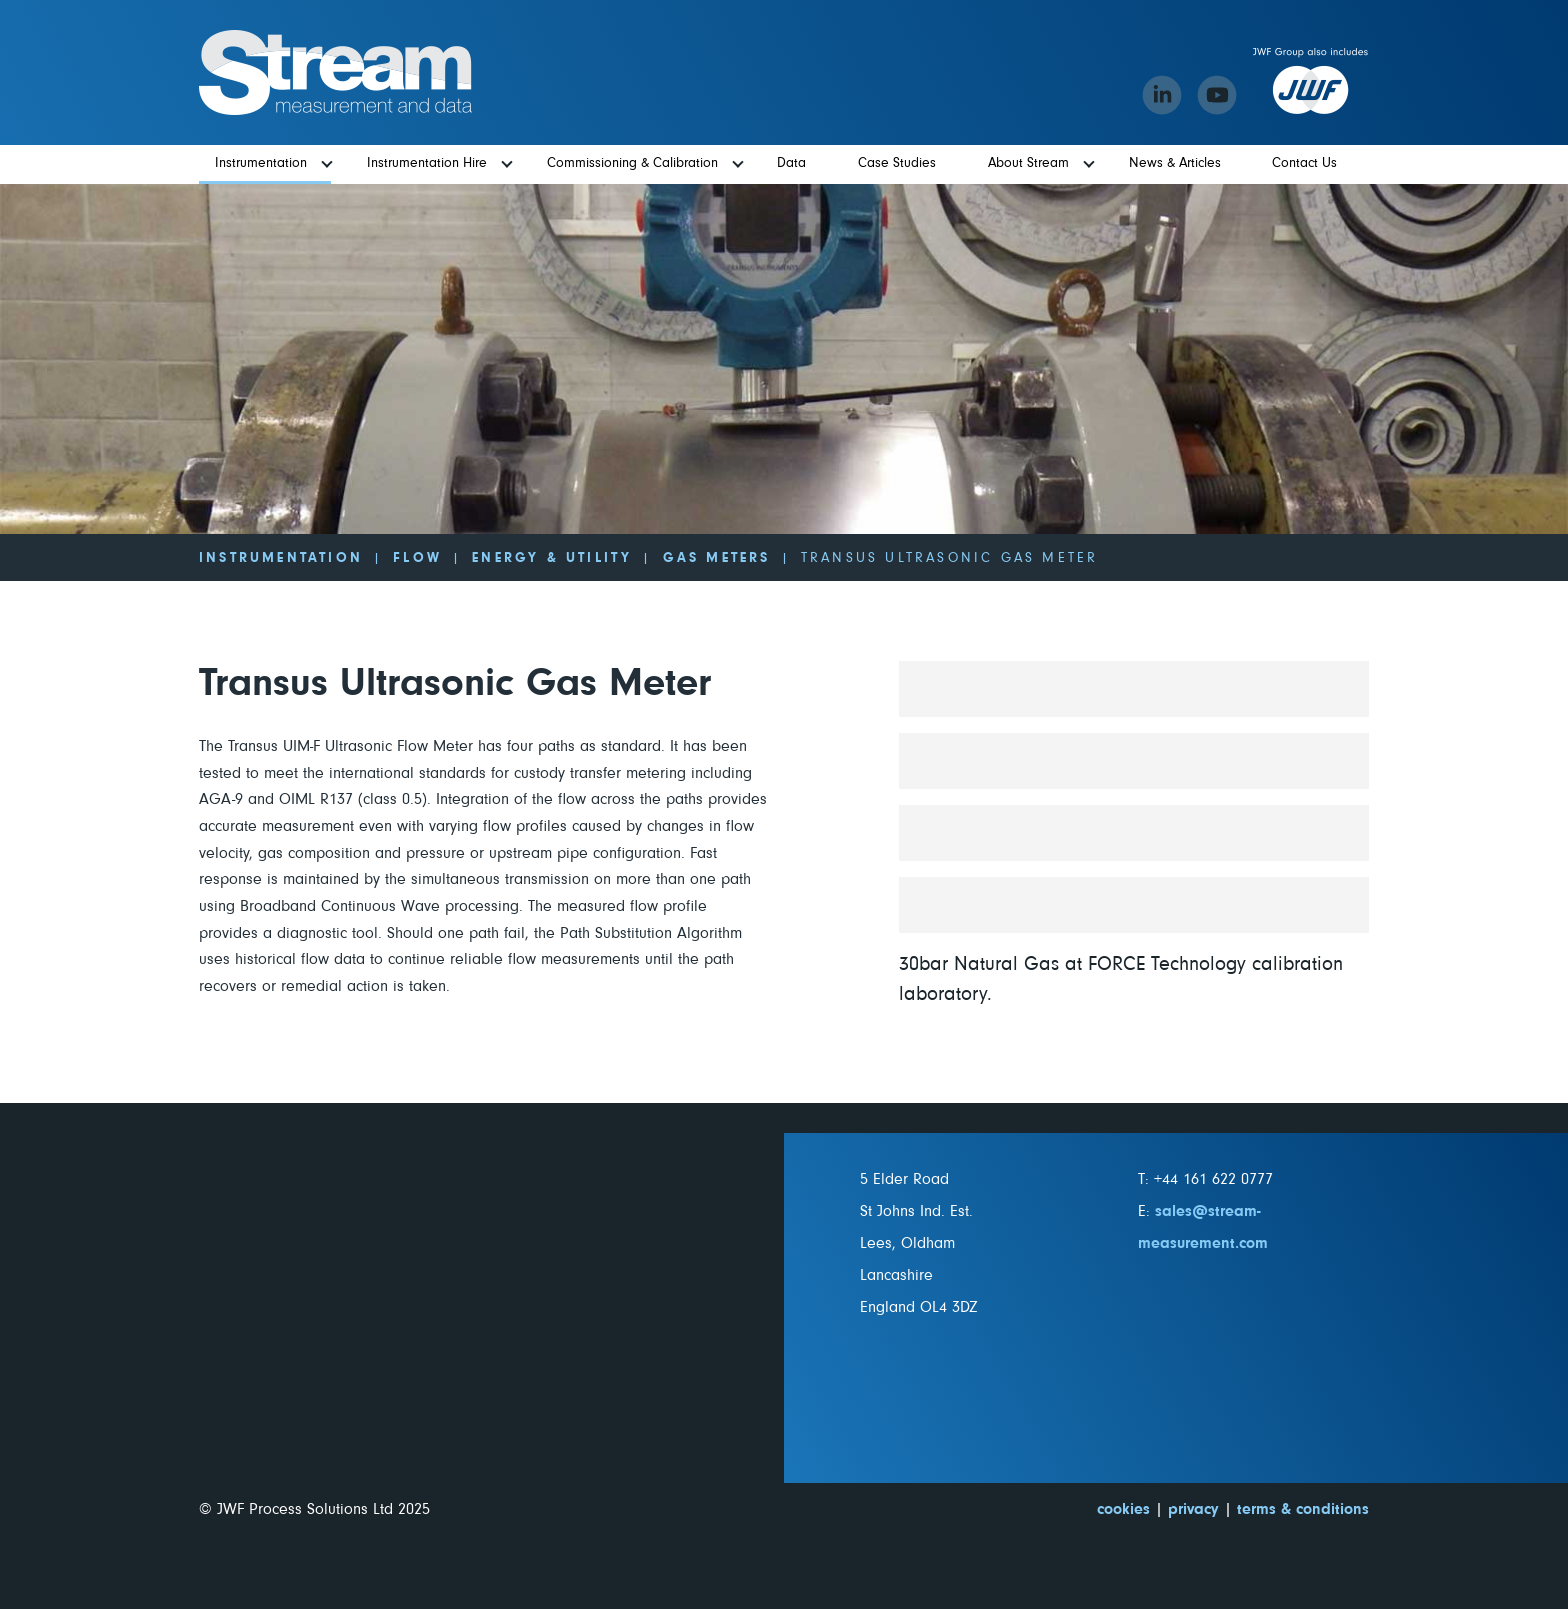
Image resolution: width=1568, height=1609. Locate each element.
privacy (1193, 1509)
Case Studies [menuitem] (897, 163)
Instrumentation (281, 558)
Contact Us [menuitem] (1304, 163)
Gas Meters (717, 558)
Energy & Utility (552, 558)
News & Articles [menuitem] (1175, 163)
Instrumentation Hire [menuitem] (427, 163)
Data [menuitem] (791, 163)
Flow (417, 558)
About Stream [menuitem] (1028, 163)
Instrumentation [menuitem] (261, 163)
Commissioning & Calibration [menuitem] (632, 163)
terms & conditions (1303, 1509)
